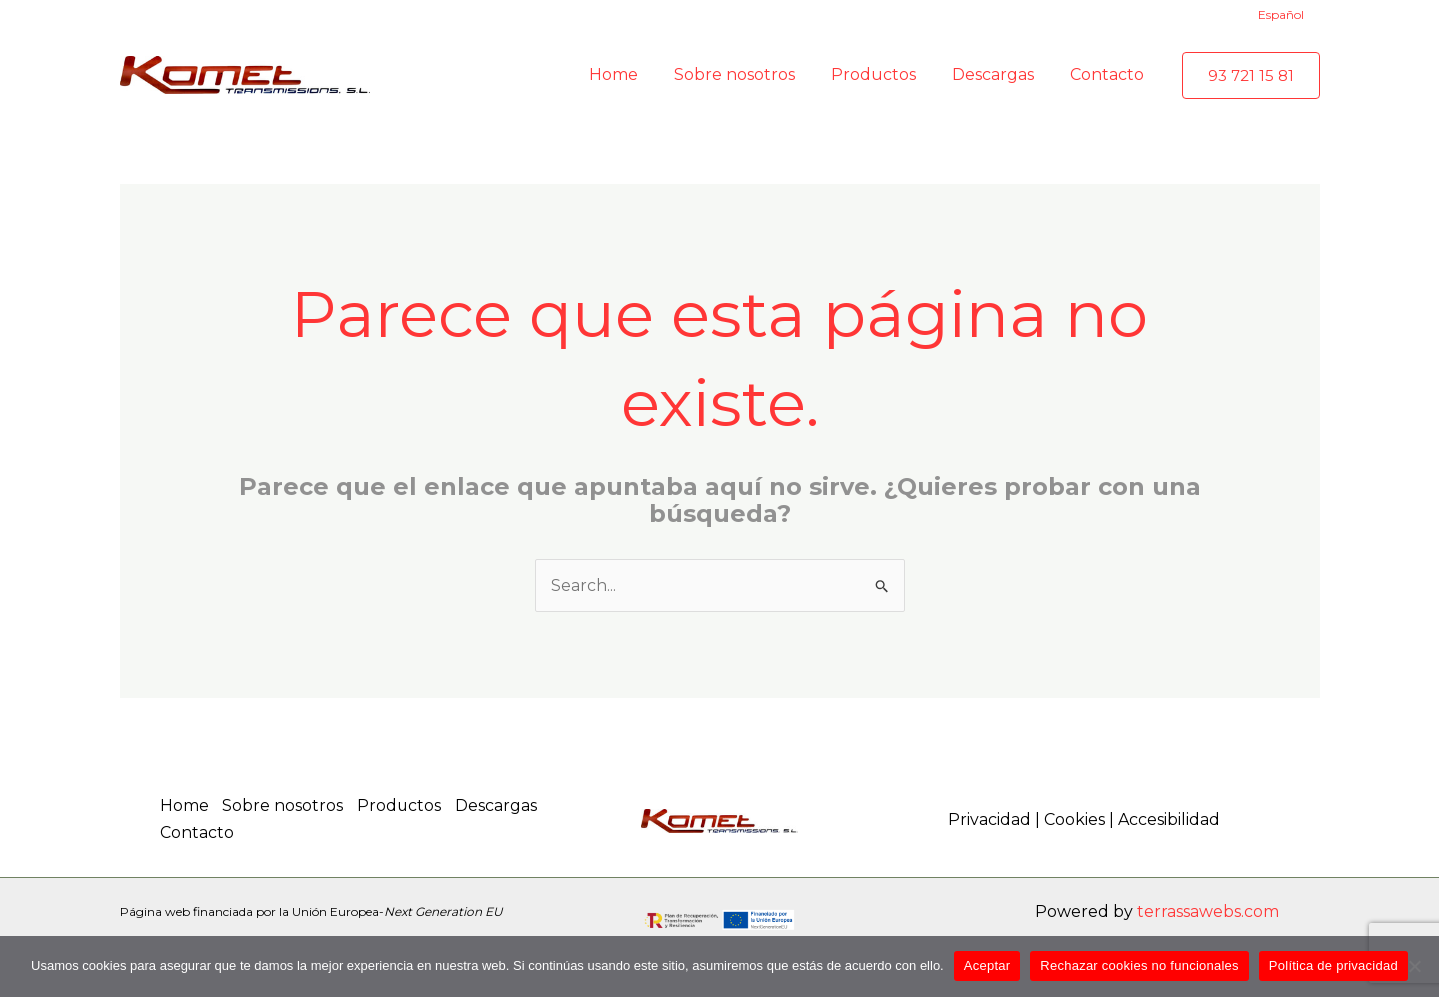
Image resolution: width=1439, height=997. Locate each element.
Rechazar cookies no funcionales (1139, 965)
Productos (402, 805)
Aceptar (987, 965)
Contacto (197, 832)
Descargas (501, 805)
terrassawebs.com (1208, 910)
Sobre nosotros (284, 805)
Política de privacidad (1333, 965)
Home (184, 805)
